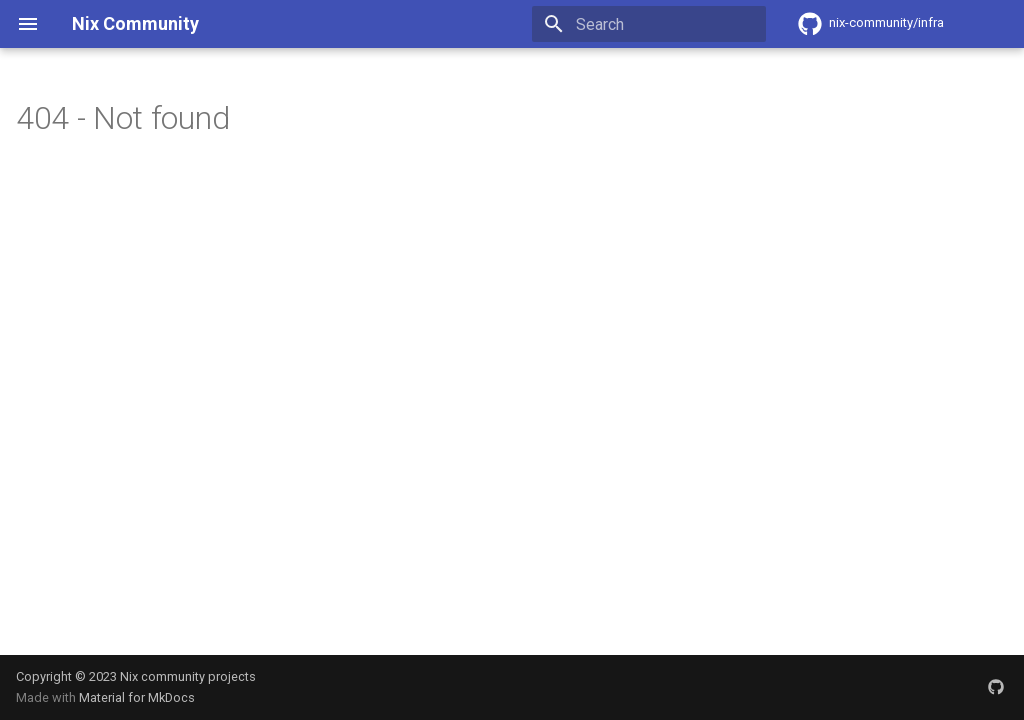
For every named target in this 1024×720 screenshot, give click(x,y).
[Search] (649, 24)
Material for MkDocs (137, 697)
